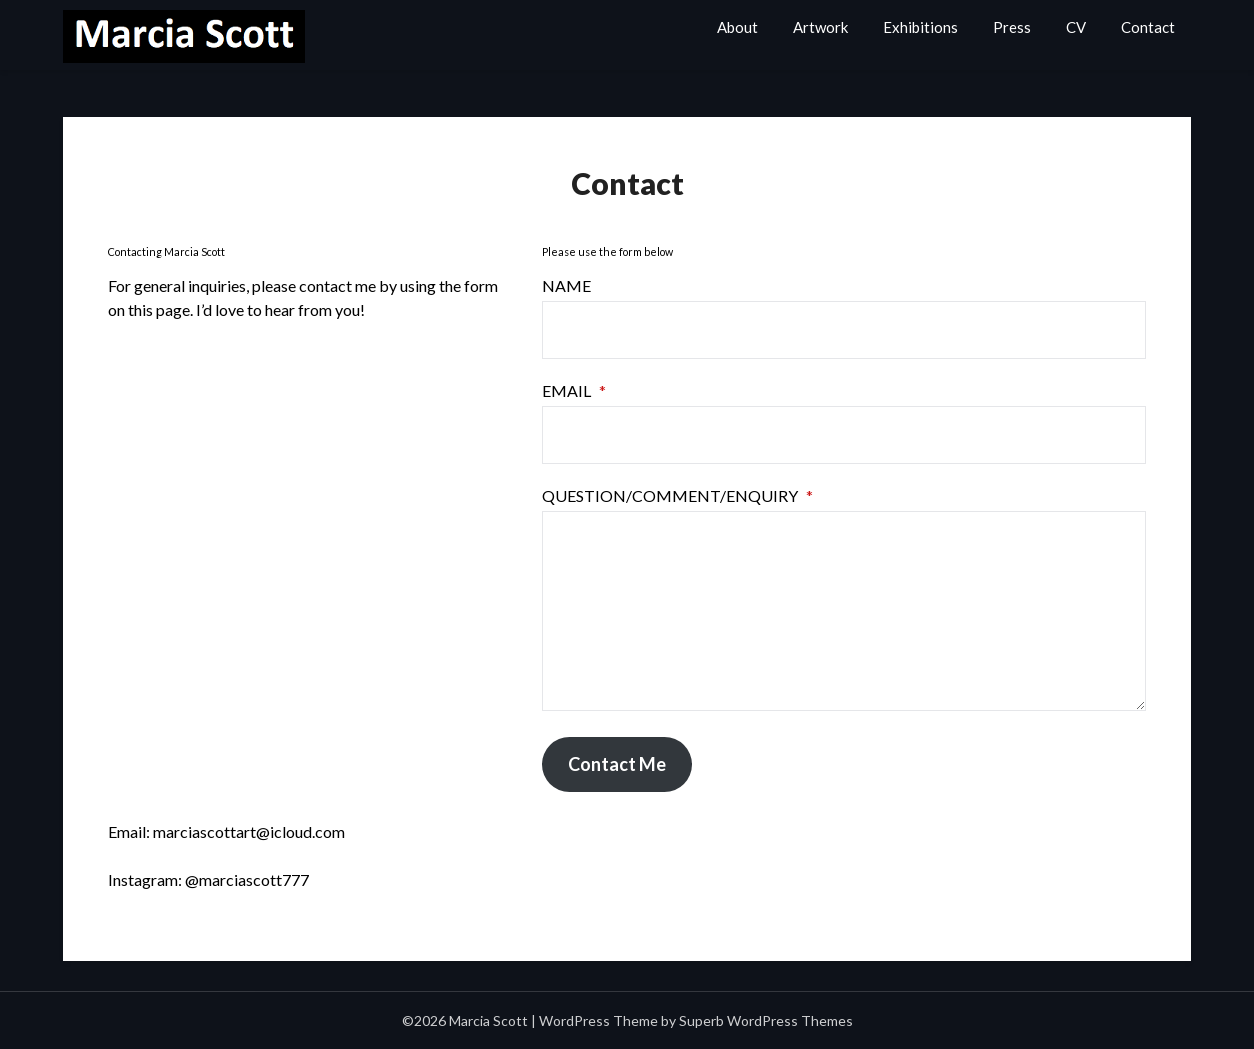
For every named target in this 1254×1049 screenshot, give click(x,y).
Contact (1148, 27)
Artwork (820, 27)
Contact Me (617, 764)
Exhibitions (920, 27)
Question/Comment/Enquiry (677, 495)
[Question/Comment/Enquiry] (844, 611)
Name (566, 285)
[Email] (844, 435)
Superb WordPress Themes (766, 1020)
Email (574, 390)
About (737, 27)
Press (1012, 27)
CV (1076, 27)
